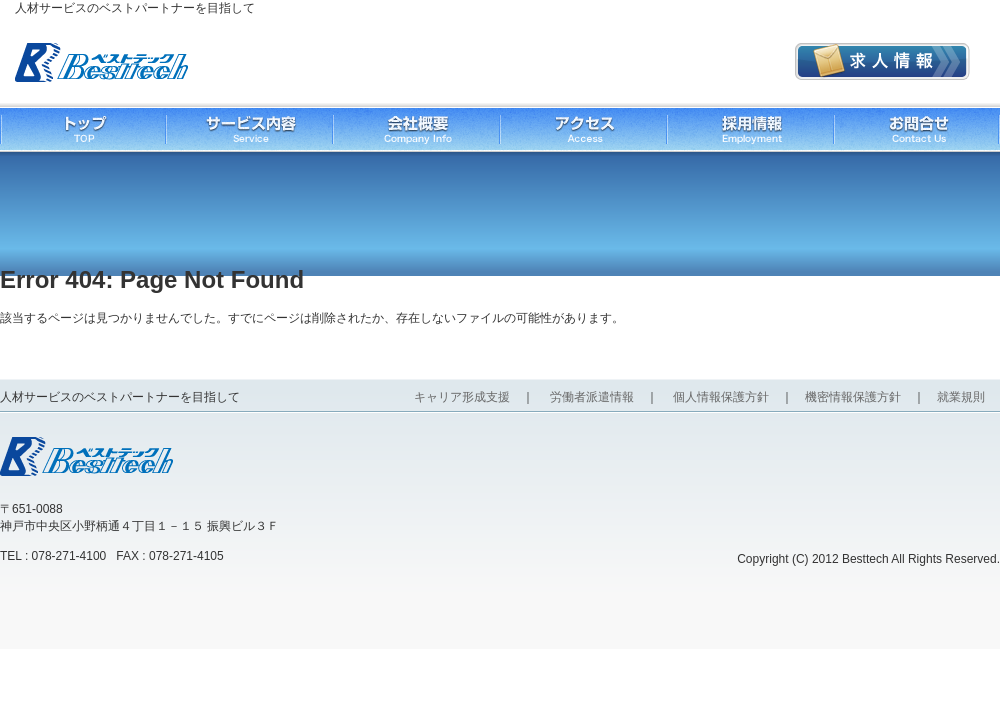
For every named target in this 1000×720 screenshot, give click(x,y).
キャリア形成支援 (462, 397)
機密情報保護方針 (853, 397)
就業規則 (961, 397)
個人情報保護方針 (721, 397)
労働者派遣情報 (592, 397)
